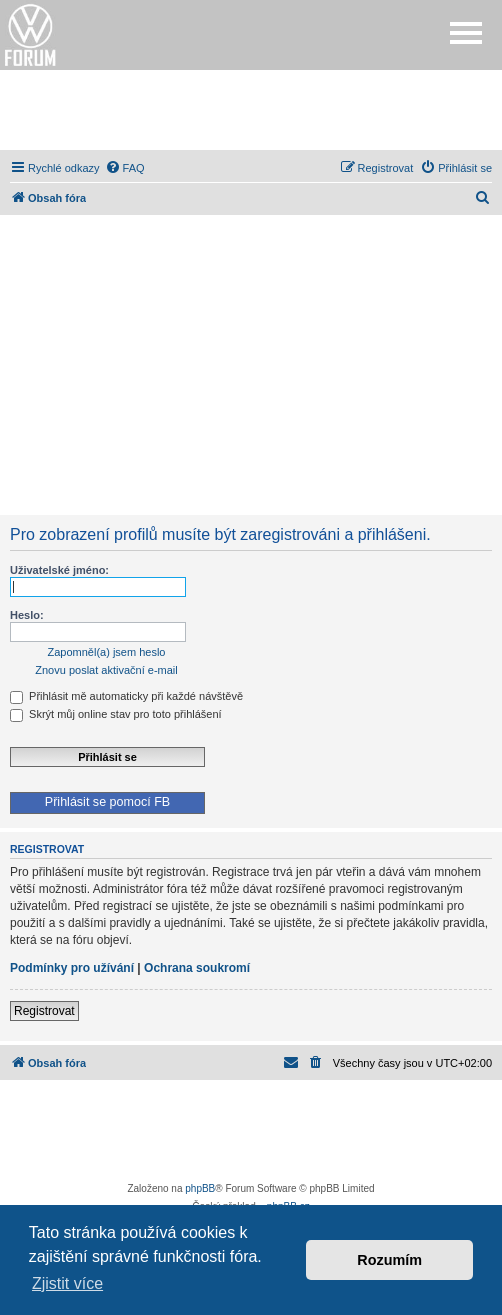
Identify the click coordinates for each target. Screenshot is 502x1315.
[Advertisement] (251, 110)
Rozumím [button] (389, 1260)
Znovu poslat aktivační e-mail (106, 670)
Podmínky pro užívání (72, 968)
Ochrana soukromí (197, 968)
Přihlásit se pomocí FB (107, 802)
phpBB (200, 1188)
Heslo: (27, 615)
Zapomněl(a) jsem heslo (107, 652)
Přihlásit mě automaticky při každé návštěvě (126, 696)
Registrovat (44, 1011)
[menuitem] (125, 168)
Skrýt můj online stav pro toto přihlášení (116, 714)
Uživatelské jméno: (59, 570)
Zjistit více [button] (67, 1283)
